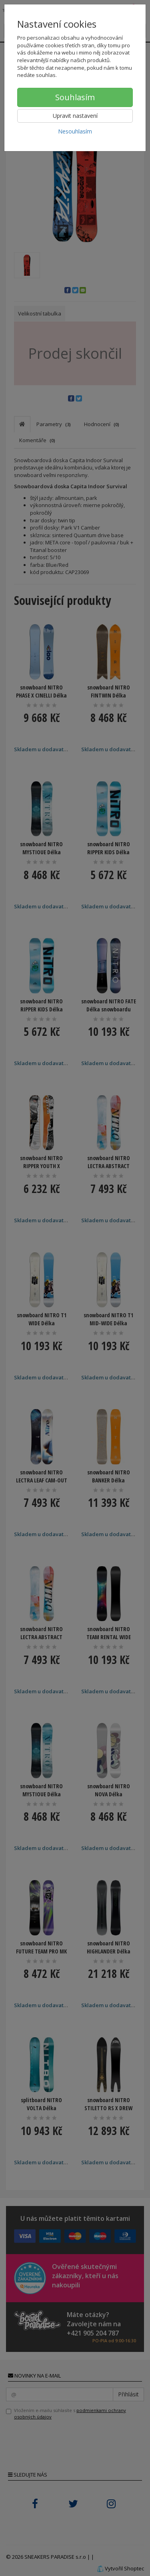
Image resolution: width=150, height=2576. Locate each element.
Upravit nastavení (75, 115)
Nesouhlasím (75, 131)
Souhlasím (75, 97)
